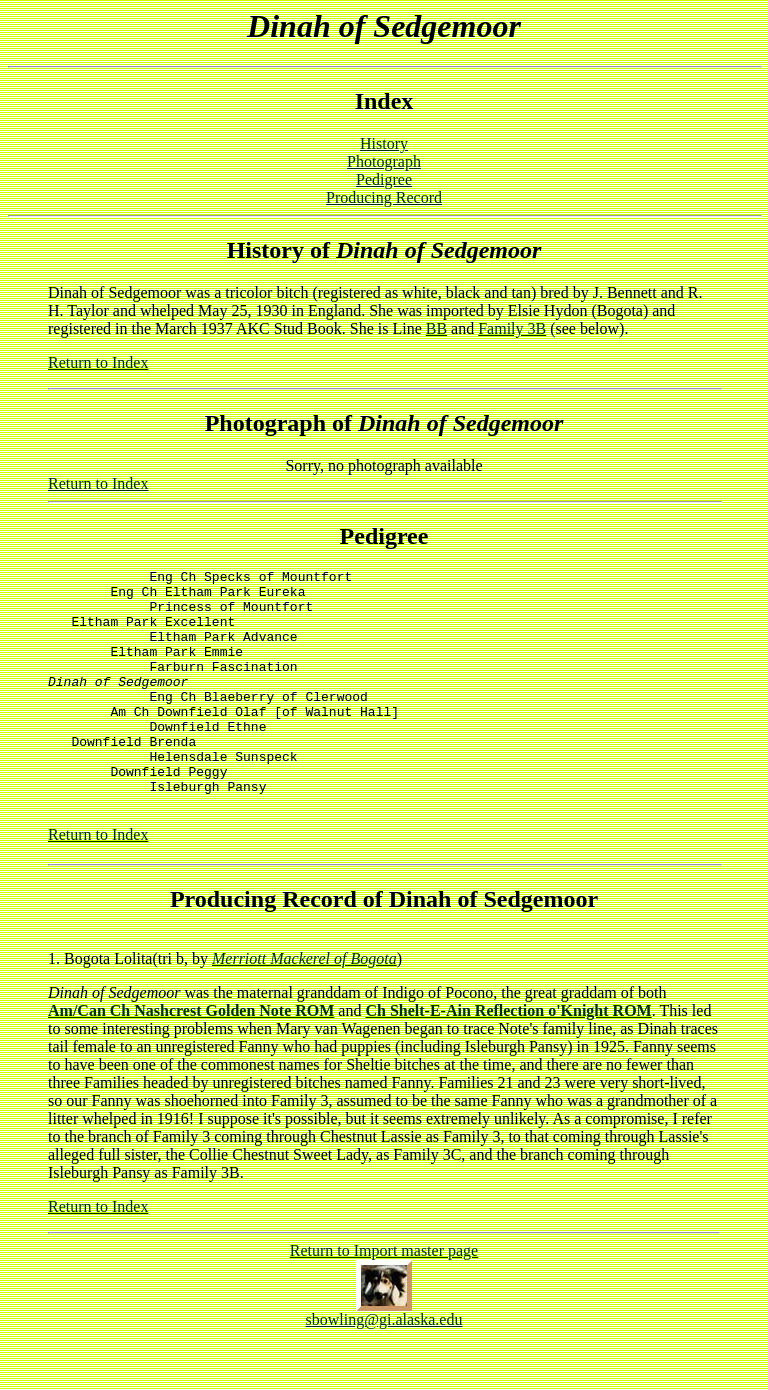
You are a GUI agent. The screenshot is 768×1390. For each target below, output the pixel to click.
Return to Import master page (384, 1295)
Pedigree (384, 179)
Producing (223, 944)
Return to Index (98, 362)
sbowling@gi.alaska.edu (384, 1364)
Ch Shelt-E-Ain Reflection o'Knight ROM (508, 1055)
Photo (235, 423)
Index (384, 101)
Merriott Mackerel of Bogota (304, 1003)
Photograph (384, 161)
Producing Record (384, 197)
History (384, 143)
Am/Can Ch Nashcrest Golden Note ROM (191, 1055)
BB (436, 328)
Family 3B (512, 328)
